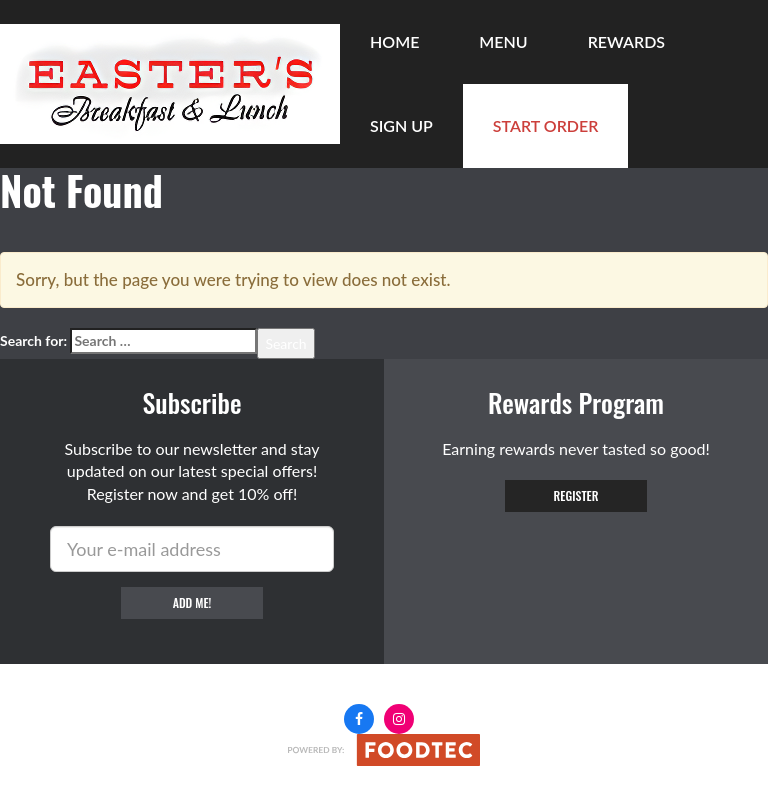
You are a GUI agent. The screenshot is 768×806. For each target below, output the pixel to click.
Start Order (546, 125)
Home (394, 41)
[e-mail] (192, 549)
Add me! (192, 602)
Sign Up (401, 125)
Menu (503, 41)
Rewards (626, 41)
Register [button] (576, 495)
